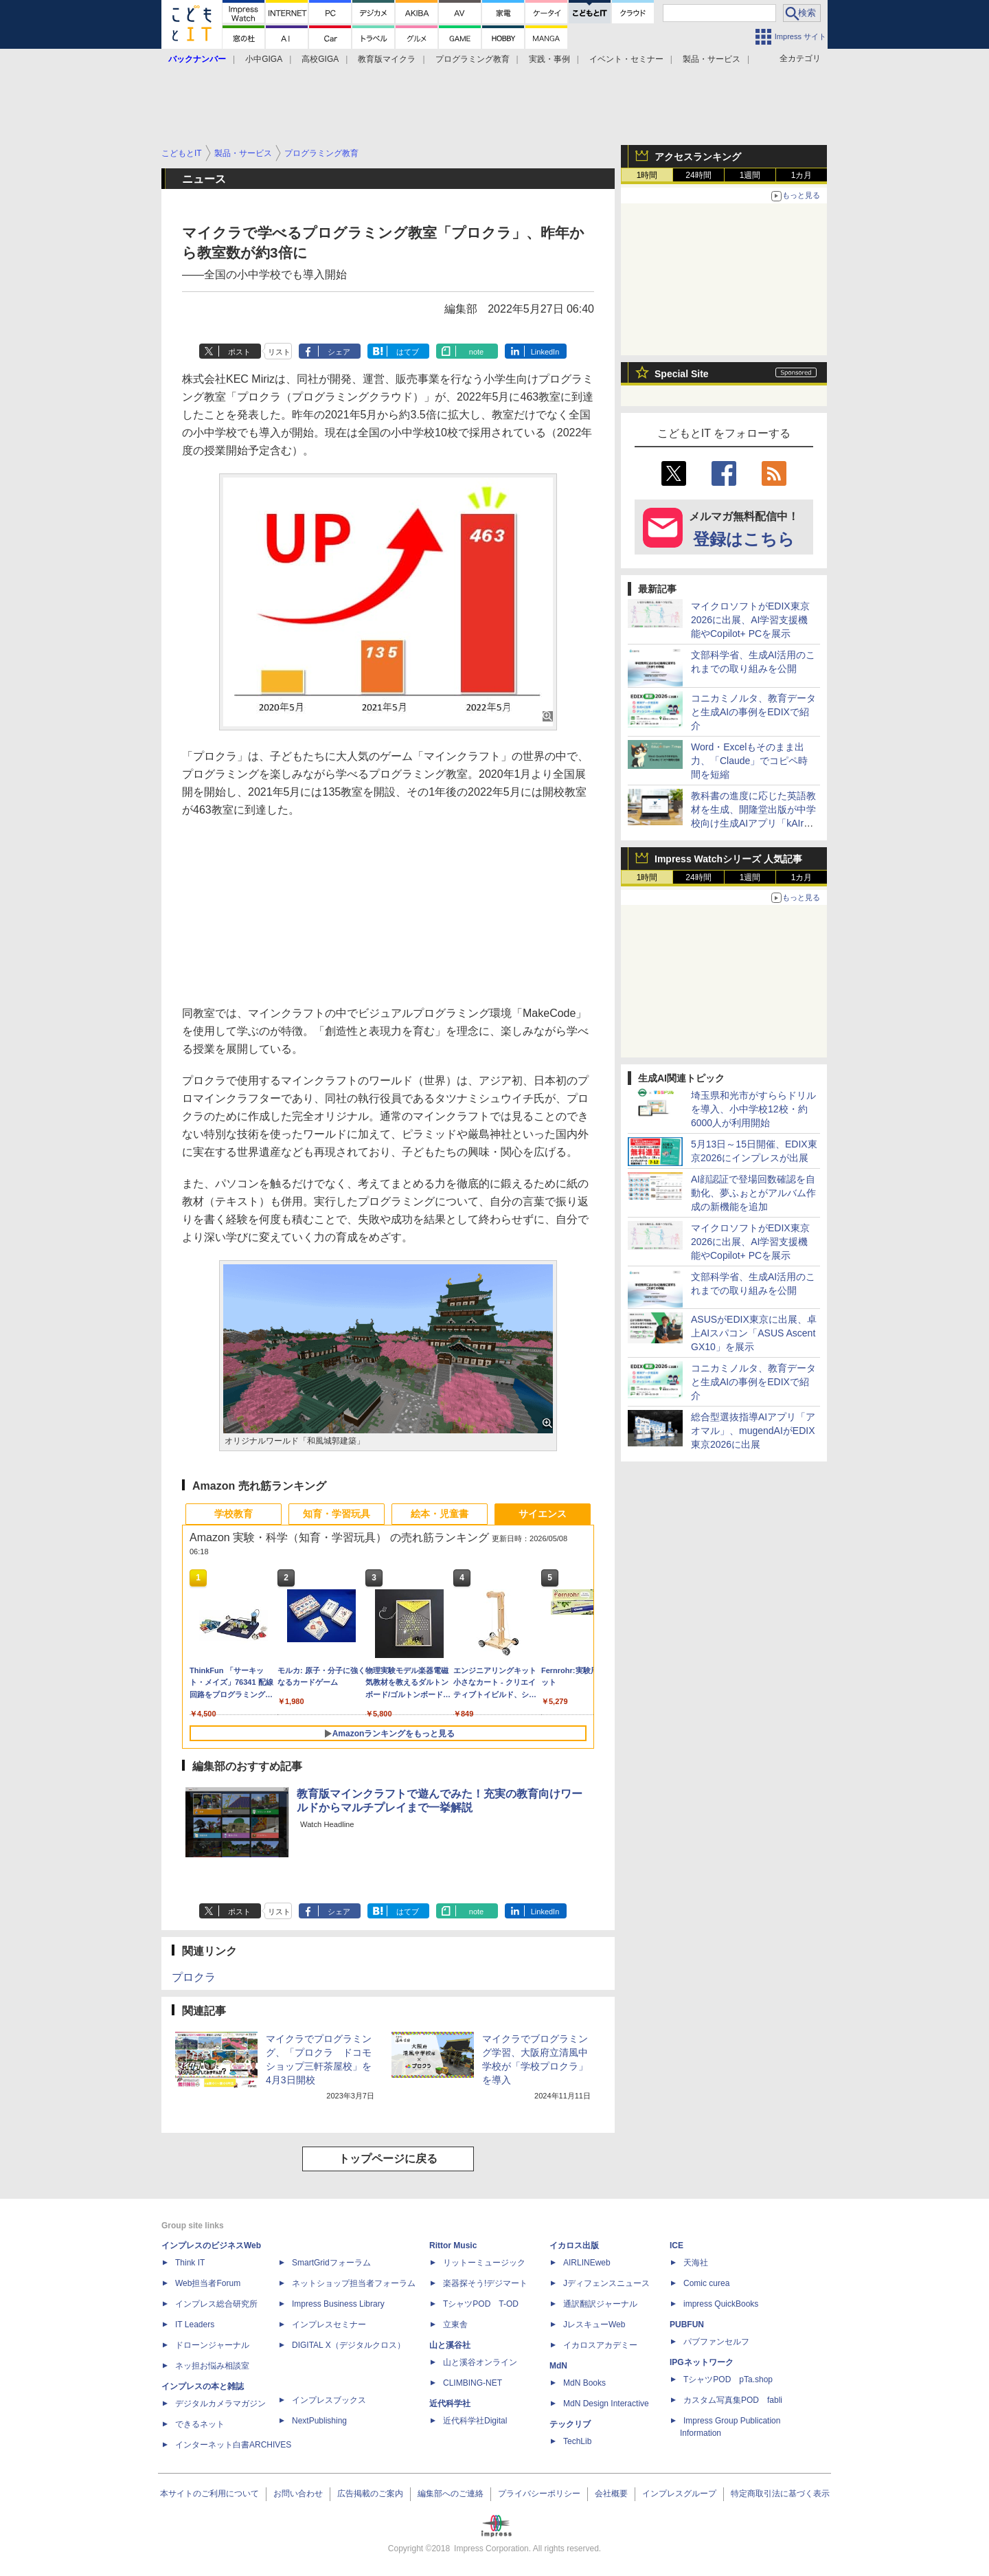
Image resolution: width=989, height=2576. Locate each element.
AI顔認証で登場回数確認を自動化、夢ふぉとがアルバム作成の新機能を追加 (753, 1193)
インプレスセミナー (329, 2324)
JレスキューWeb (594, 2324)
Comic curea (706, 2283)
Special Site (682, 373)
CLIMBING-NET (472, 2383)
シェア (339, 352)
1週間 (750, 175)
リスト (279, 352)
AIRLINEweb (587, 2262)
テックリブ (570, 2424)
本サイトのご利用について (209, 2493)
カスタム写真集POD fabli (732, 2400)
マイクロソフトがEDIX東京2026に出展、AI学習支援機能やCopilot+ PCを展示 (750, 620)
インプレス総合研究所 (216, 2304)
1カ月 (801, 175)
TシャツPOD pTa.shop (728, 2379)
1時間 (647, 175)
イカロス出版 (574, 2245)
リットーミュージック (484, 2262)
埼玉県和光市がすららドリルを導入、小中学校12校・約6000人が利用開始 (753, 1109)
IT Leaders (194, 2324)
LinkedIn (545, 352)
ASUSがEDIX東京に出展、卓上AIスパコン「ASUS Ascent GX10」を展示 (754, 1333)
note (476, 352)
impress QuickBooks (720, 2304)
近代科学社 (449, 2403)
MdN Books (584, 2383)
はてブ (407, 352)
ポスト (239, 352)
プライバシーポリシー (539, 2493)
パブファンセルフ (716, 2342)
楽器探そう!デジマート (485, 2283)
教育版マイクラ (387, 59)
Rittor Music (453, 2245)
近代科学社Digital (475, 2421)
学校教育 (233, 1513)
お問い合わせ (298, 2493)
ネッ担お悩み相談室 (212, 2366)
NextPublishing (319, 2421)
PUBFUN (687, 2324)
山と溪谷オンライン (480, 2362)
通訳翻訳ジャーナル (600, 2304)
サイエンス (543, 1513)
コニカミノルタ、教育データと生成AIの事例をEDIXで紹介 (753, 712)
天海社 (695, 2262)
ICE (676, 2245)
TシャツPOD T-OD (481, 2304)
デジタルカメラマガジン (220, 2403)
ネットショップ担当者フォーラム (354, 2283)
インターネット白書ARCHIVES (233, 2445)
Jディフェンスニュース (606, 2283)
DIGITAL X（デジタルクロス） (348, 2345)
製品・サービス (711, 59)
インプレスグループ (679, 2493)
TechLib (577, 2441)
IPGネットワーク (702, 2362)
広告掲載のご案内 (370, 2493)
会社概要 (611, 2493)
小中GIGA (263, 59)
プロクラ (194, 1977)
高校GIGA (320, 59)
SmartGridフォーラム (331, 2262)
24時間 (698, 175)
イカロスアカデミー (600, 2345)
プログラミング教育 (472, 59)
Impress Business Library (338, 2304)
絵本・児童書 (439, 1513)
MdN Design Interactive (606, 2403)
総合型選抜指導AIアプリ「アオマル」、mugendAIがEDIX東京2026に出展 (753, 1430)
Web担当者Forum (207, 2283)
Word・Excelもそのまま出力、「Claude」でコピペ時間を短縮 (749, 760)
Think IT (190, 2262)
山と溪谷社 (449, 2345)
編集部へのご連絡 (451, 2493)
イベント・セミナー (626, 59)
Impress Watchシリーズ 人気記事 (728, 858)
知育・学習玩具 (336, 1513)
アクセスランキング (698, 156)
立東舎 (455, 2324)
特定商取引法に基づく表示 (780, 2493)
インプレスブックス (329, 2400)
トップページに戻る (388, 2158)
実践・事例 (549, 59)
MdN (558, 2366)
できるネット (200, 2424)
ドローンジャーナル (212, 2345)
